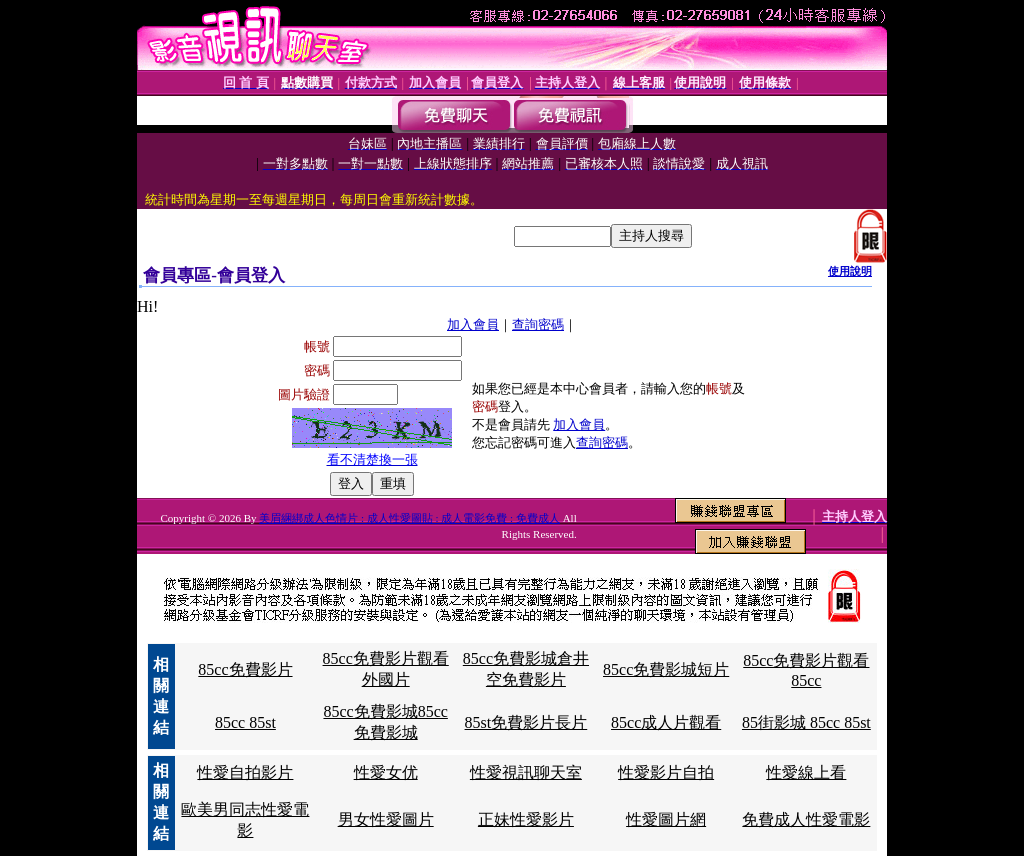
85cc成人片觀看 (666, 722)
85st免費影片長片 (526, 722)
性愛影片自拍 (666, 772)
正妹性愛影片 (526, 819)
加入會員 (473, 324)
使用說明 (850, 271)
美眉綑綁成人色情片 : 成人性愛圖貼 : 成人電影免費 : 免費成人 (409, 518)
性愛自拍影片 (245, 772)
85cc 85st (245, 722)
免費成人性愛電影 (806, 819)
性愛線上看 (806, 772)
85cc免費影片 (245, 669)
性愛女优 (386, 772)
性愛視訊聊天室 (526, 772)
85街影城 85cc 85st (806, 722)
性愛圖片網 (666, 819)
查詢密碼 (538, 324)
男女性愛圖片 (386, 819)
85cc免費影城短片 (666, 669)
